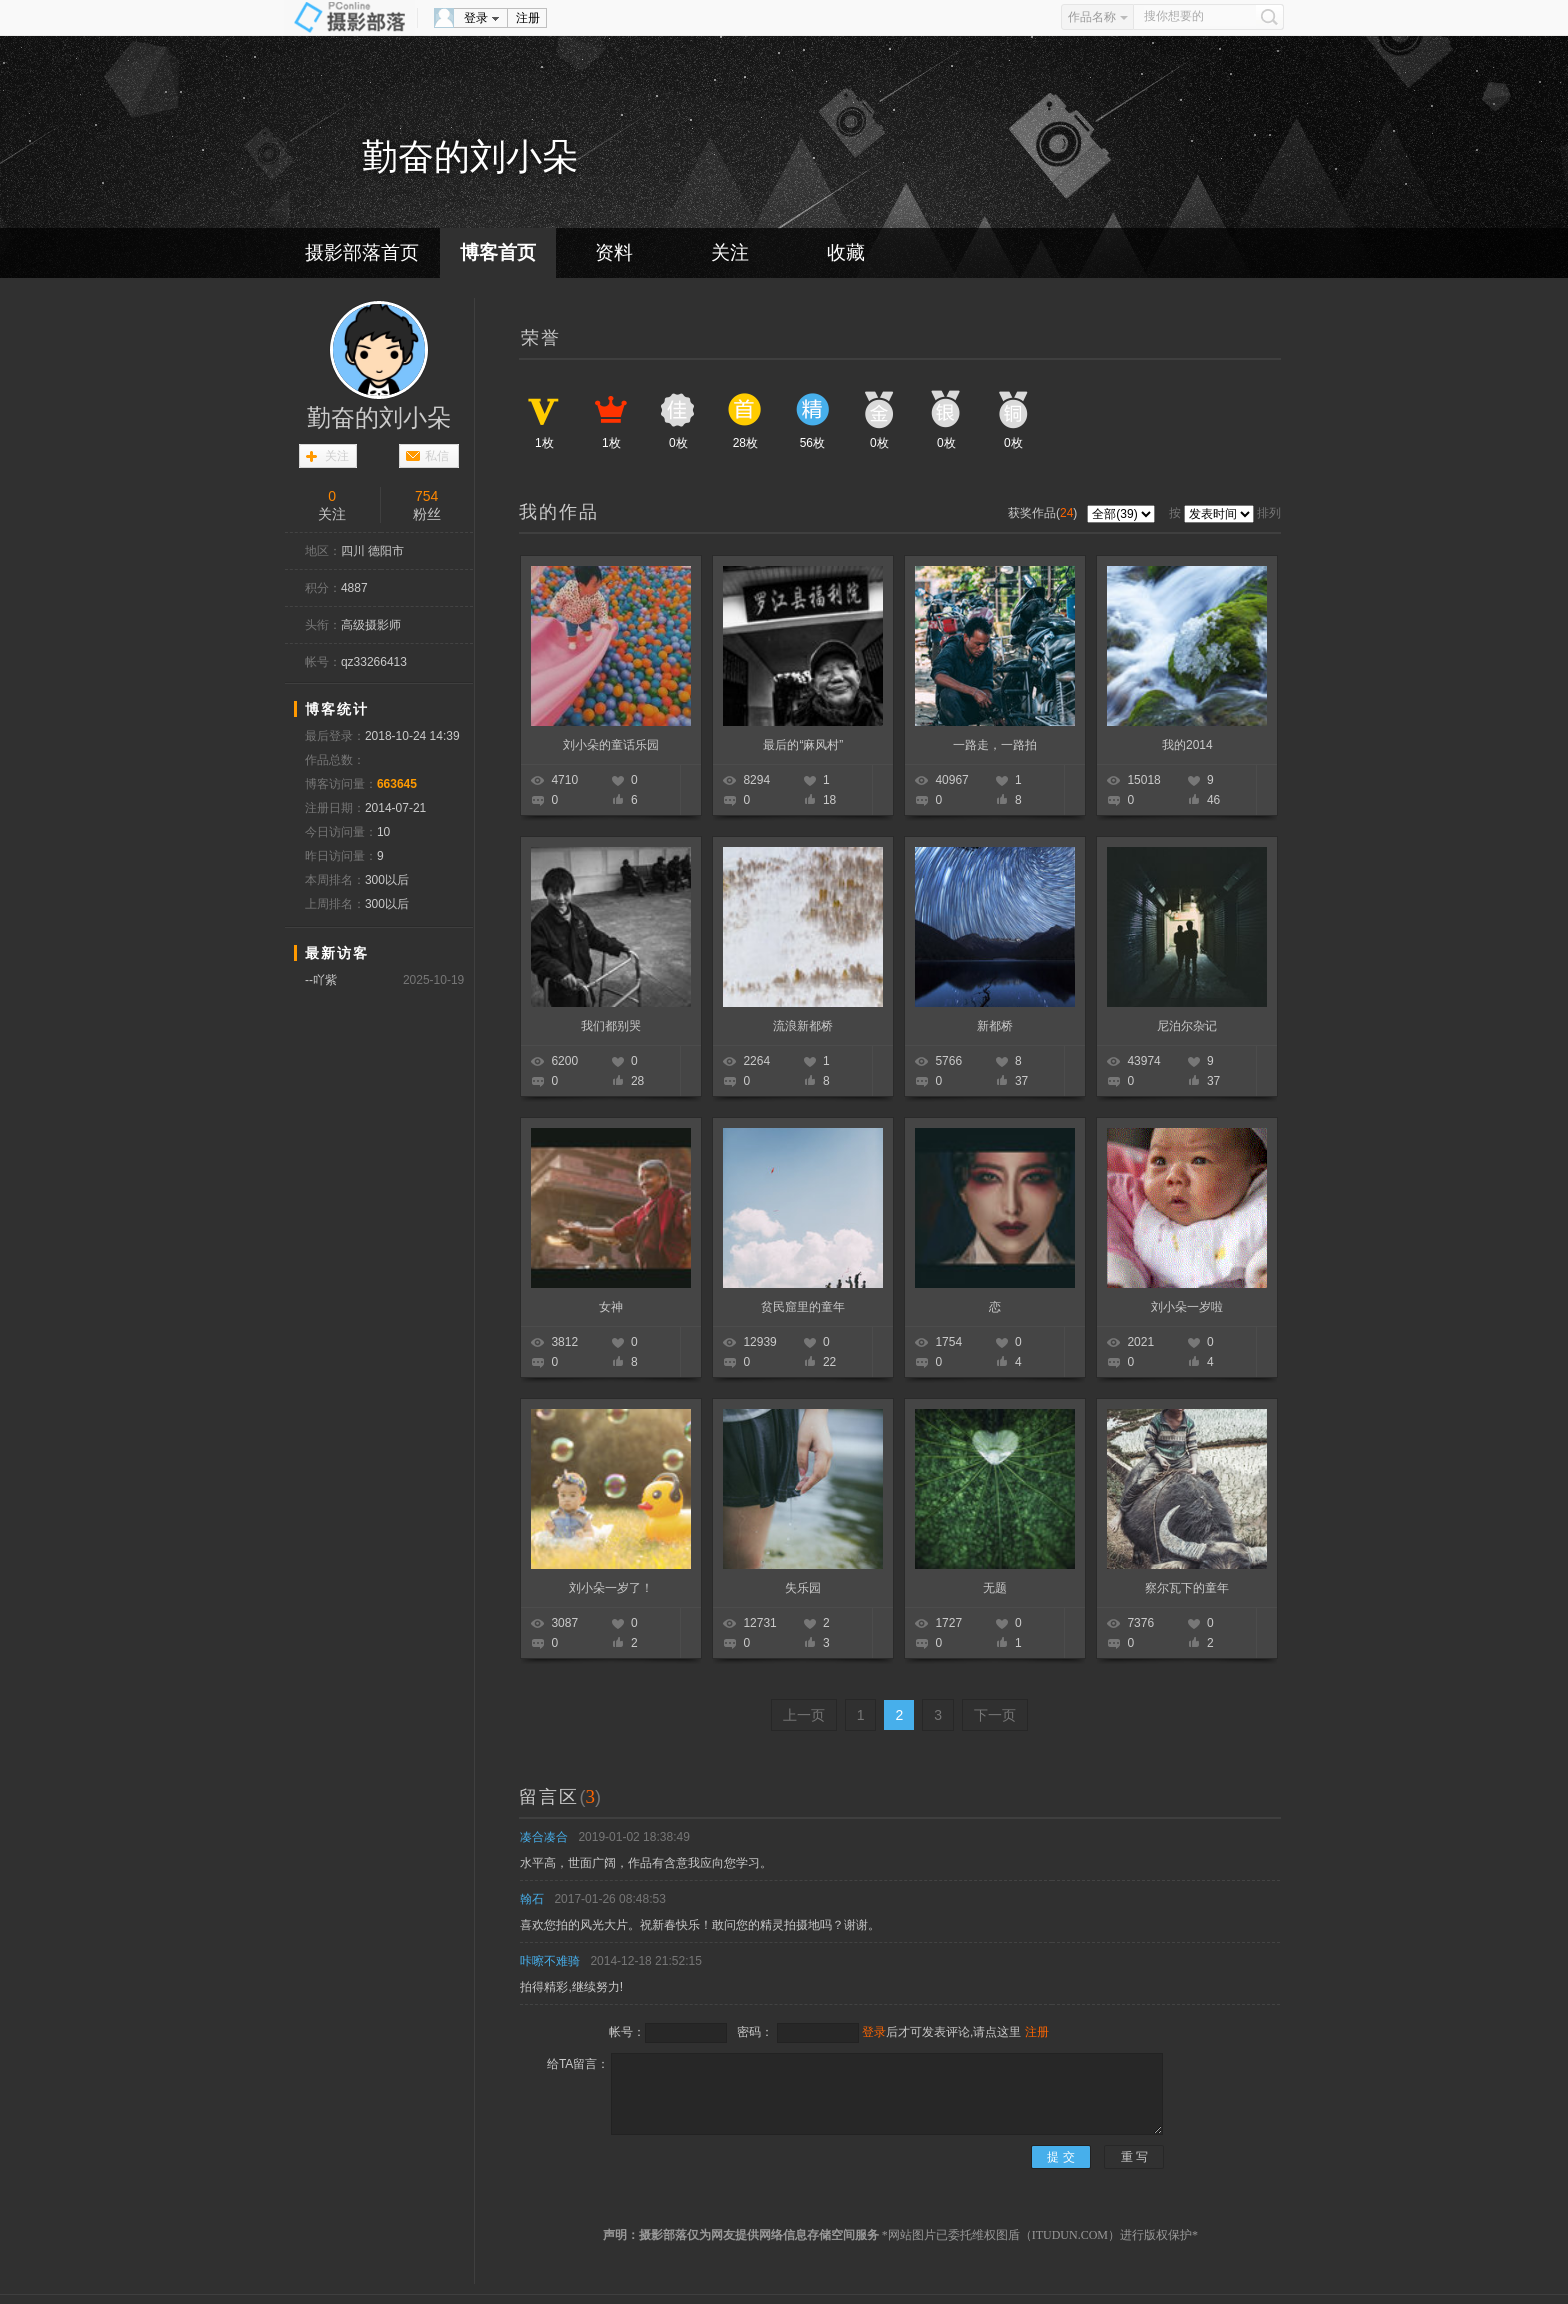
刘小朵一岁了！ (611, 1588)
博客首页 (498, 252)
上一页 (804, 1715)
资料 (614, 252)
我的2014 (1187, 745)
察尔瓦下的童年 (1187, 1588)
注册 (528, 18)
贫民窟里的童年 (803, 1307)
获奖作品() (1044, 513)
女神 (611, 1307)
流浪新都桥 (803, 1026)
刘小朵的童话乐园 (611, 745)
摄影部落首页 (362, 252)
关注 (730, 252)
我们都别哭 (611, 1026)
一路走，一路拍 (995, 745)
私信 (437, 456)
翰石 (532, 1899)
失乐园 (803, 1588)
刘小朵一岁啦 (1187, 1307)
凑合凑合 (544, 1837)
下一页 (995, 1715)
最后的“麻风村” (803, 745)
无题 (995, 1588)
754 (426, 496)
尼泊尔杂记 (1187, 1026)
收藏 (846, 252)
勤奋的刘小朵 (379, 418)
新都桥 (995, 1026)
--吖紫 (321, 980)
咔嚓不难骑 (550, 1961)
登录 (476, 18)
